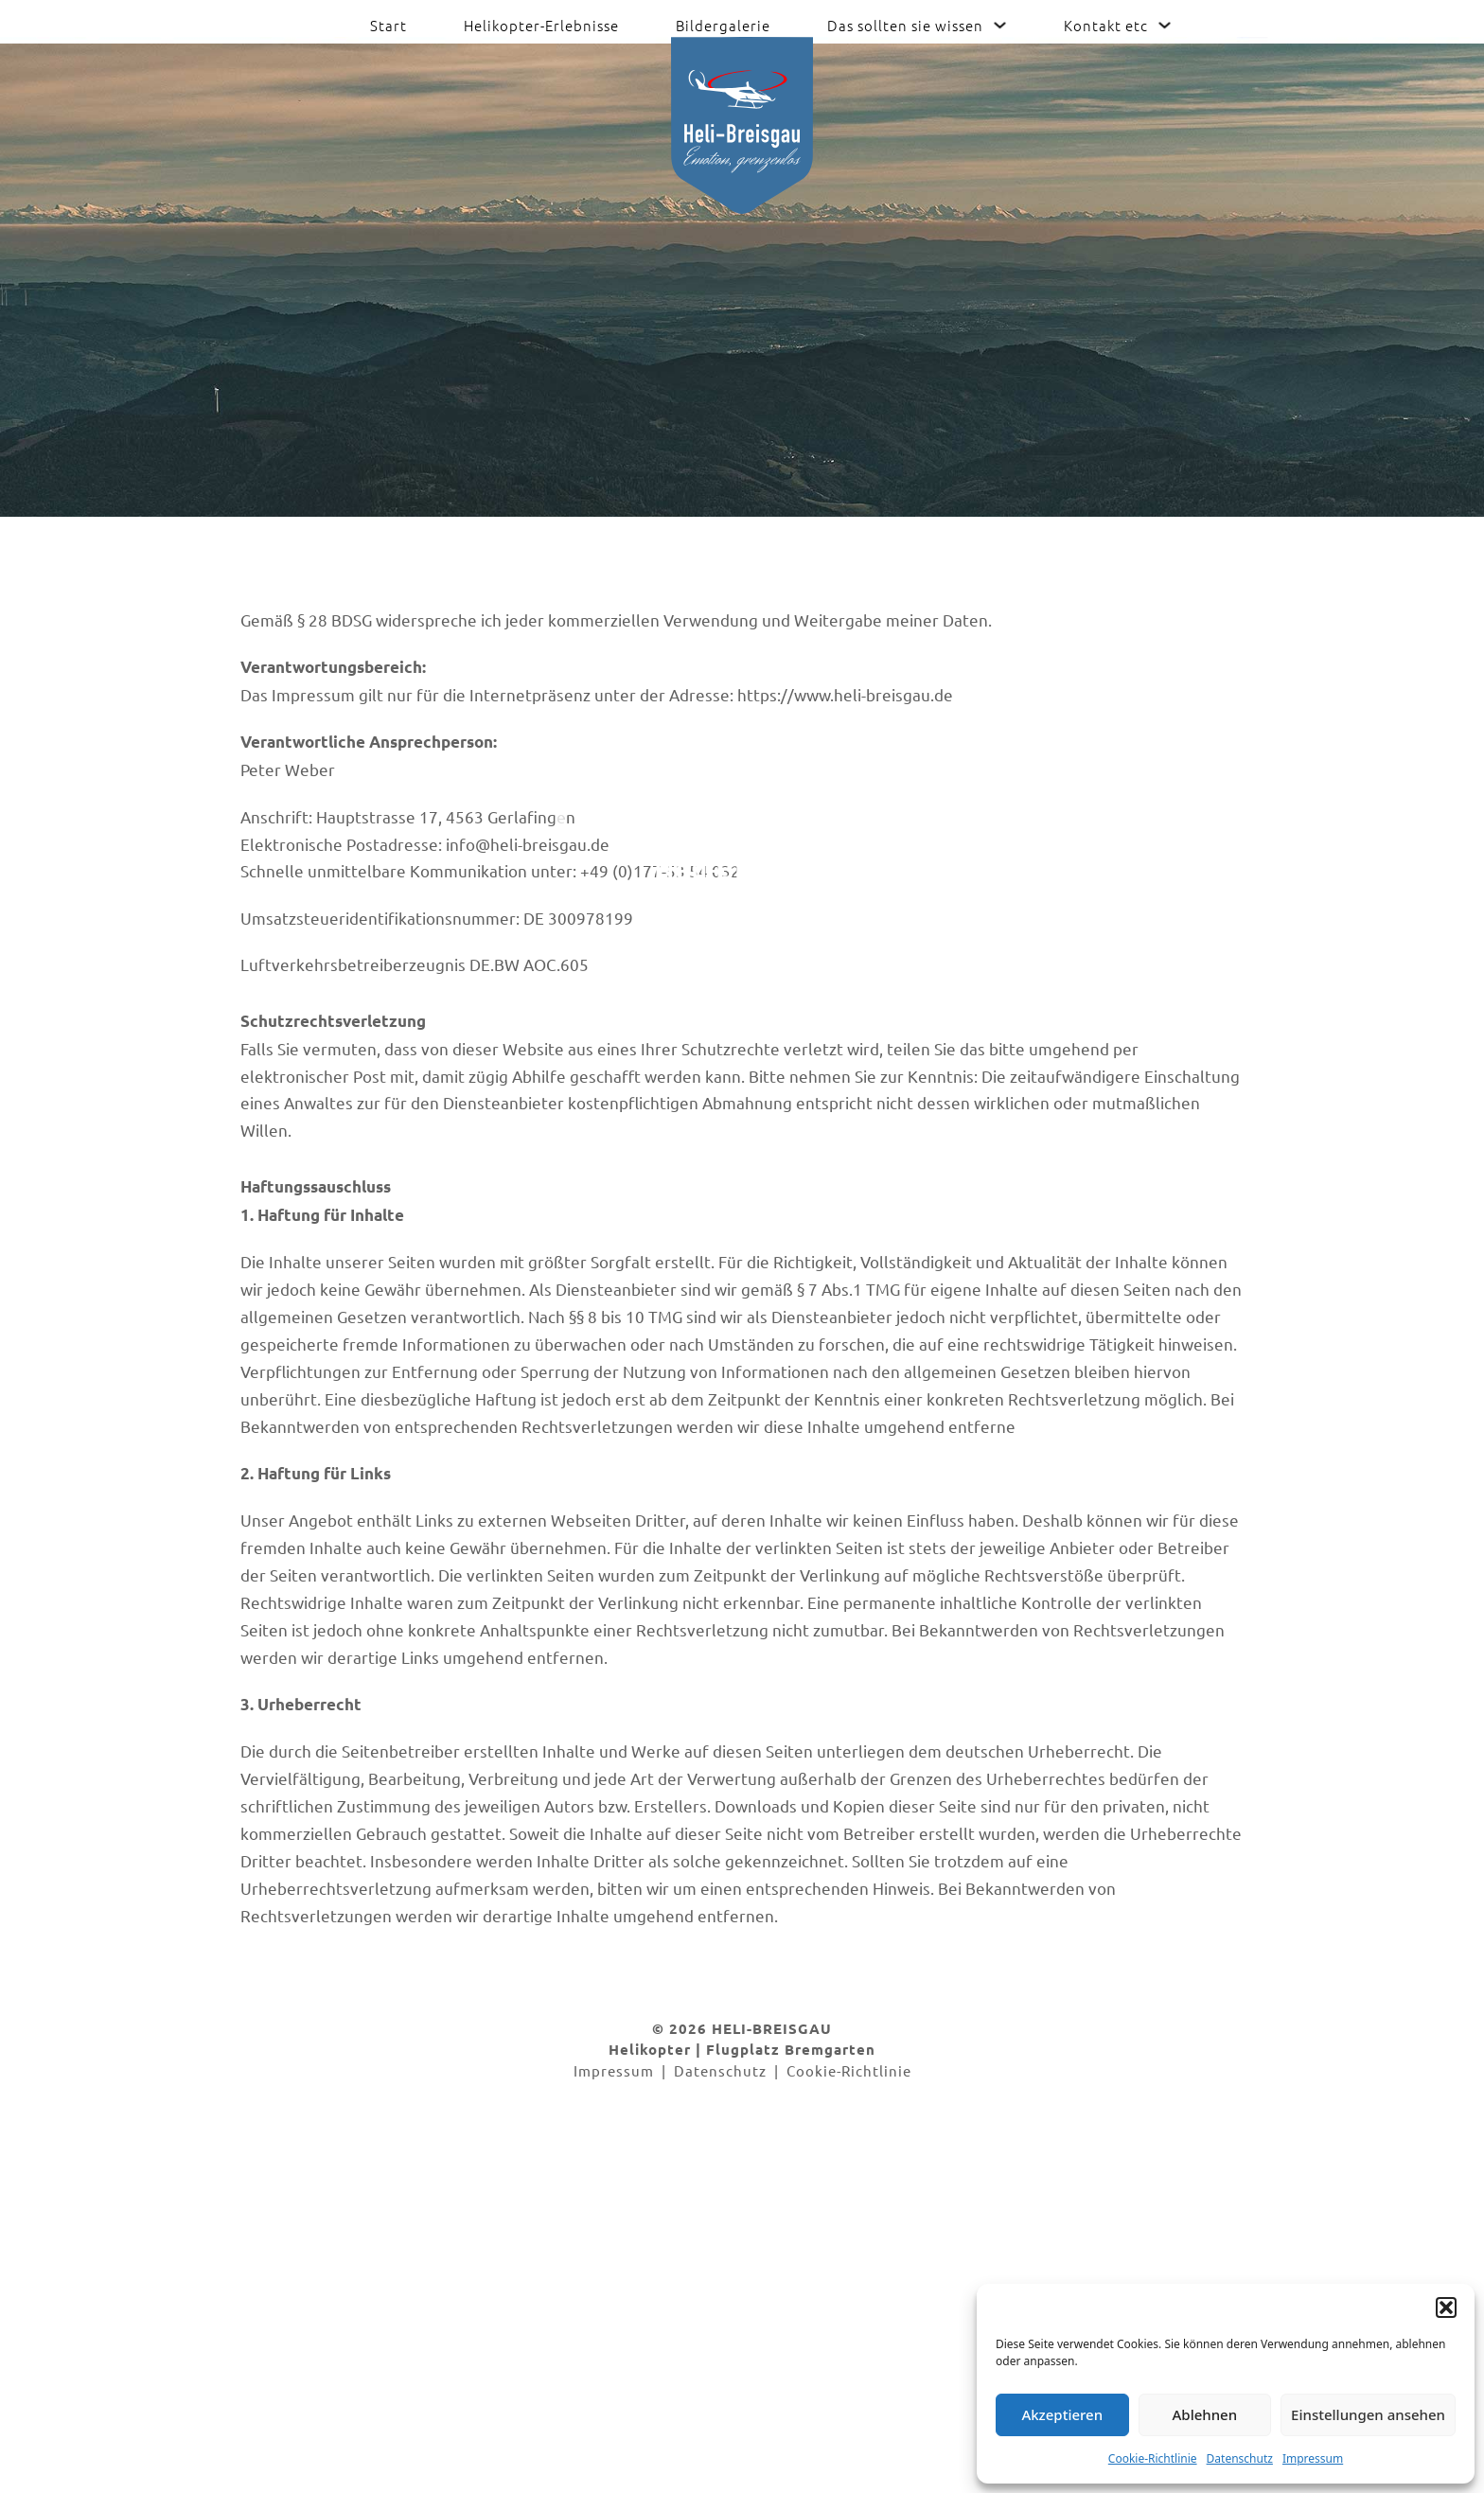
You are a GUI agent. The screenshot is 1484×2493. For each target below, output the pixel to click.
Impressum (1312, 2458)
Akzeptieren (1062, 2414)
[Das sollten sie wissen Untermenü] (1000, 25)
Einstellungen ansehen (1368, 2414)
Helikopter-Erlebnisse (541, 25)
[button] (1446, 2307)
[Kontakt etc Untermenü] (1164, 25)
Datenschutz (1240, 2458)
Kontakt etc (1106, 25)
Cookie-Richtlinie (1152, 2458)
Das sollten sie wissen (905, 25)
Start (388, 25)
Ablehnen (1205, 2414)
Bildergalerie (723, 25)
